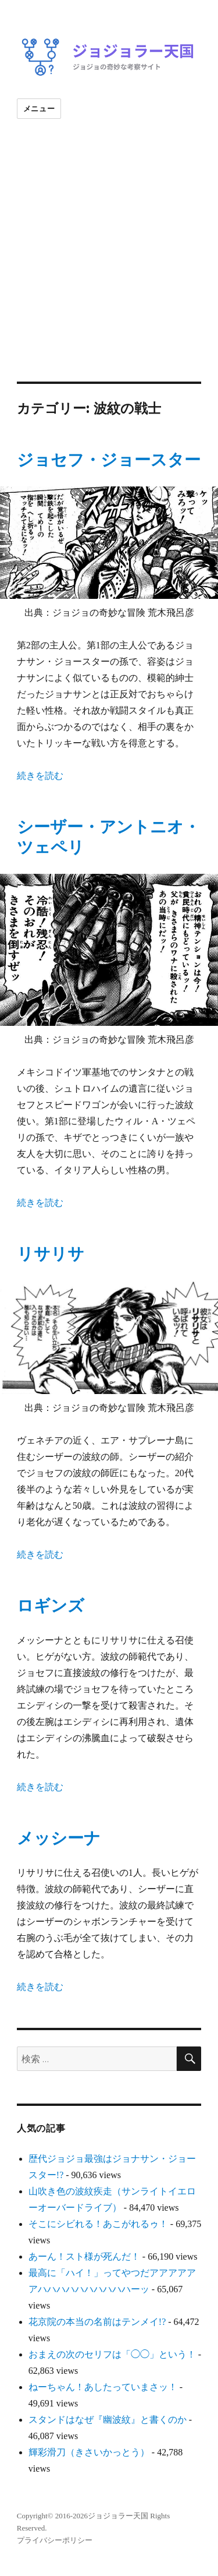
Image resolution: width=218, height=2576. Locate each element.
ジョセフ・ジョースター (109, 460)
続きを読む (40, 776)
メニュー (39, 108)
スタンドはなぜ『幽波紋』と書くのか (107, 2420)
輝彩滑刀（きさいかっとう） (88, 2452)
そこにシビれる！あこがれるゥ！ (98, 2224)
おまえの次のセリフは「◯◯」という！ (112, 2354)
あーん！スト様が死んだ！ (84, 2256)
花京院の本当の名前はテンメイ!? (97, 2322)
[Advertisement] (109, 266)
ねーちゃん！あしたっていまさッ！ (102, 2387)
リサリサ (50, 1254)
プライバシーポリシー (54, 2540)
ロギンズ (50, 1606)
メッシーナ (59, 1838)
